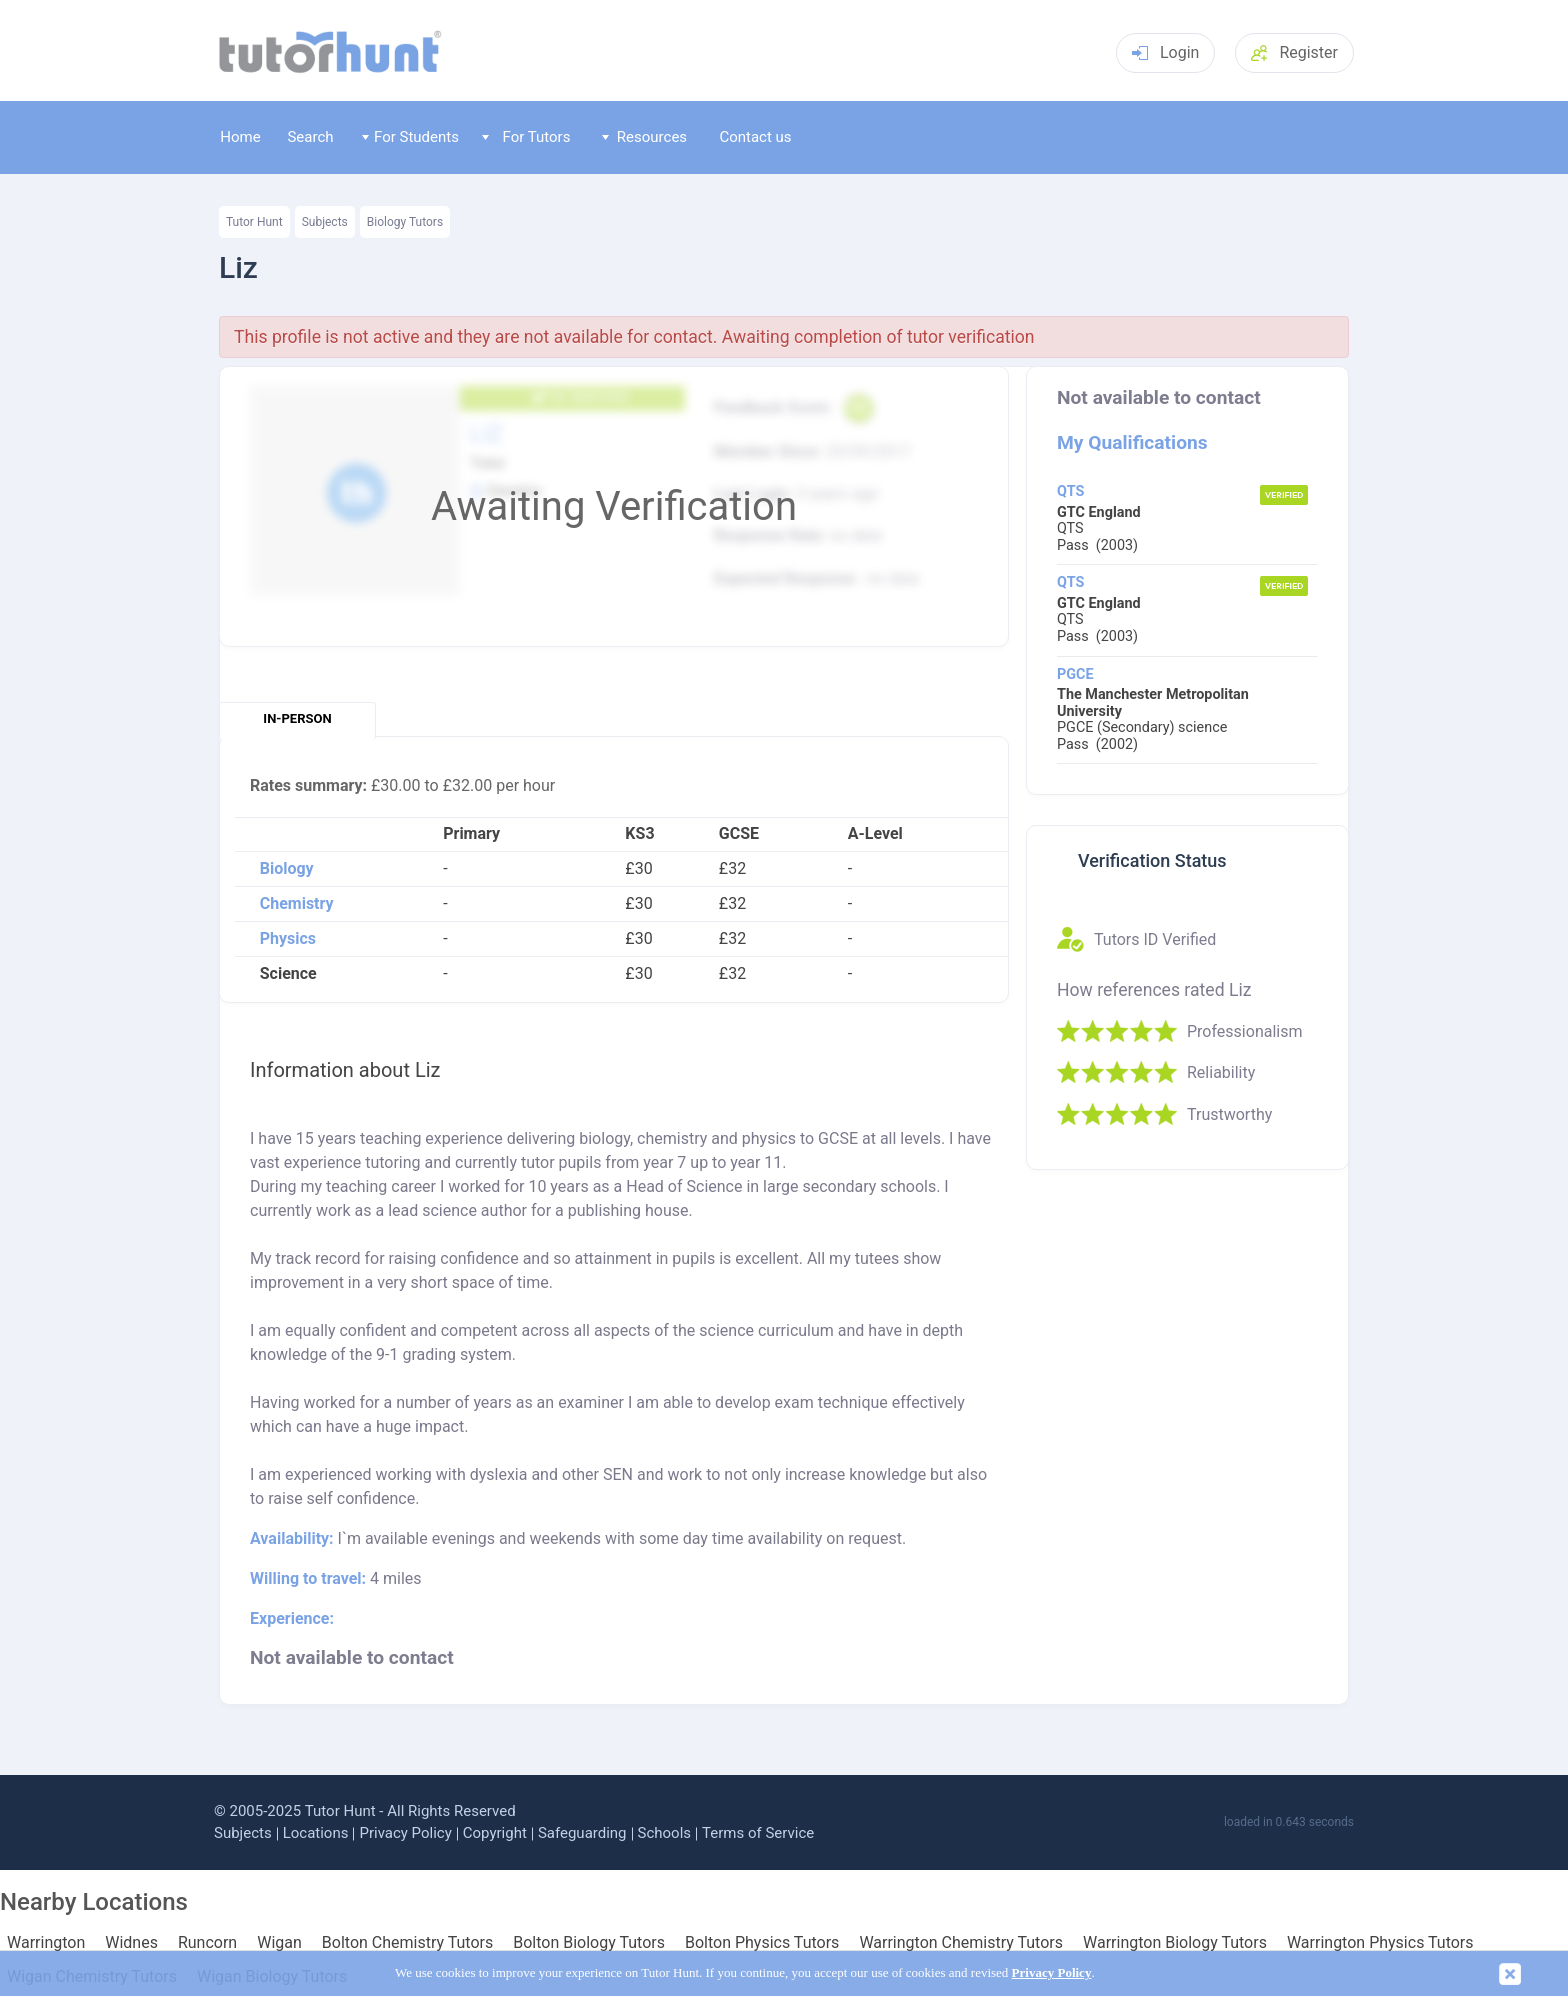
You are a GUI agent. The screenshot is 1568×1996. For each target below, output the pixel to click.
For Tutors (526, 137)
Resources (645, 137)
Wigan (279, 1943)
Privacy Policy (405, 1833)
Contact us (755, 137)
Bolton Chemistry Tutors (407, 1943)
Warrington (46, 1943)
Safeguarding (582, 1833)
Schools (665, 1833)
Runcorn (207, 1943)
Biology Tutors (405, 222)
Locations (316, 1833)
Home (240, 137)
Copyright (495, 1833)
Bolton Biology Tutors (589, 1943)
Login (1165, 52)
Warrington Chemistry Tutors (961, 1943)
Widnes (131, 1943)
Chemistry (297, 904)
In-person (297, 718)
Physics (288, 939)
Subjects (325, 222)
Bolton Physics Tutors (762, 1943)
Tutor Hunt (254, 222)
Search (310, 137)
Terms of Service (758, 1833)
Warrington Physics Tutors (1380, 1943)
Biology (287, 869)
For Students (410, 137)
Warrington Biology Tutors (1175, 1943)
